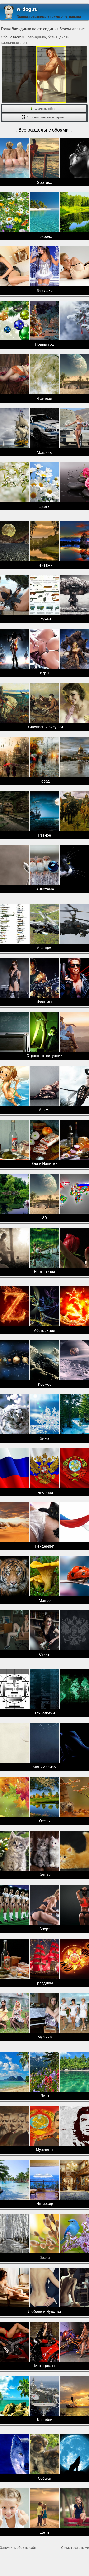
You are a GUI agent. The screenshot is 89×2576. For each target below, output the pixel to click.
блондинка (37, 37)
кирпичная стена (15, 42)
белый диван (59, 37)
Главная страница (31, 16)
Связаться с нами (75, 2547)
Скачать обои (42, 109)
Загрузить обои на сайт (18, 2547)
